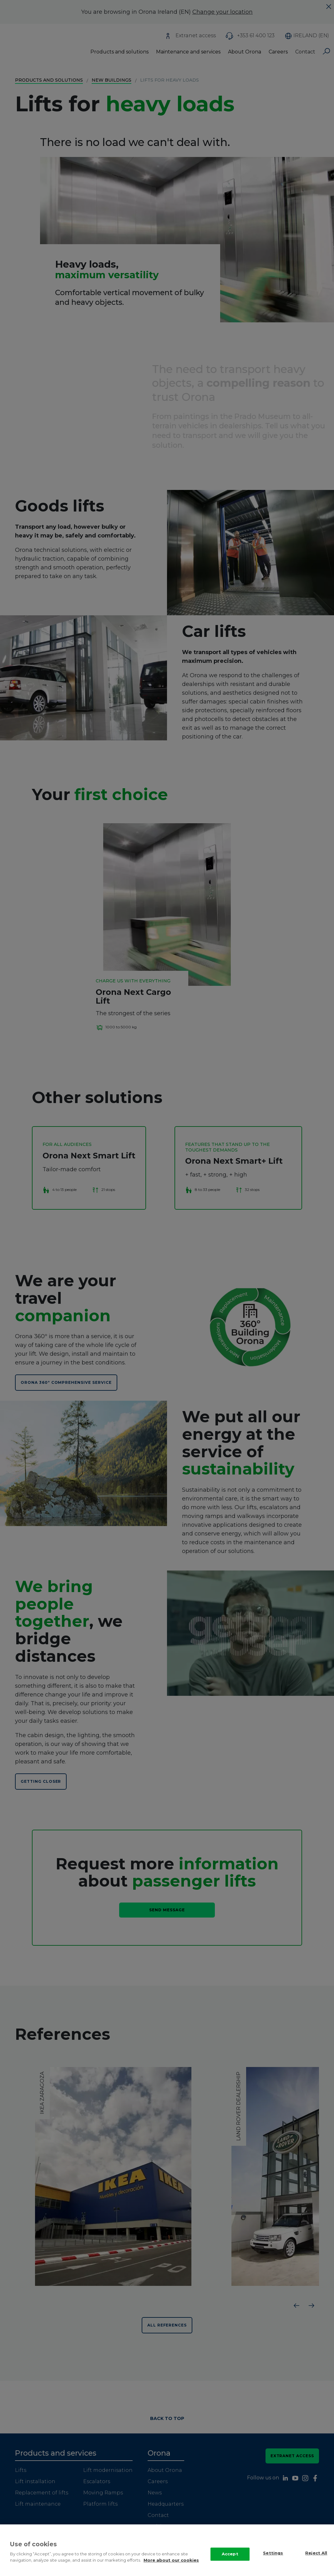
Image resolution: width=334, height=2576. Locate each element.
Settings (273, 2553)
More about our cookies (171, 2560)
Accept (230, 2553)
